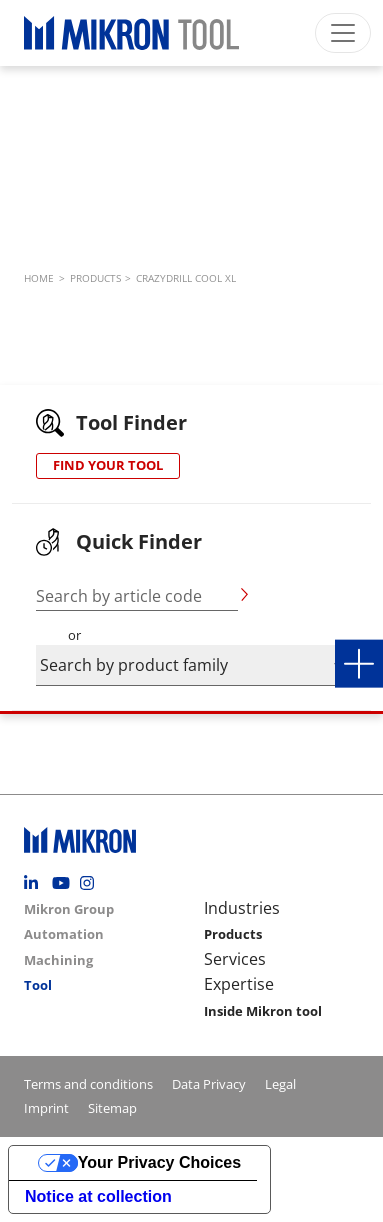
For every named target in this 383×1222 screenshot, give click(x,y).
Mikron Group (69, 909)
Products (233, 934)
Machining (58, 960)
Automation (64, 934)
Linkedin (36, 883)
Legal (280, 1084)
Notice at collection (98, 1196)
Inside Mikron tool (263, 1011)
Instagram (92, 883)
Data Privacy (209, 1084)
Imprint (46, 1108)
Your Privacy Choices (159, 1162)
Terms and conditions (88, 1084)
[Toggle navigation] (343, 33)
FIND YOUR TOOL (108, 465)
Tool (38, 985)
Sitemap (112, 1108)
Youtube (64, 883)
